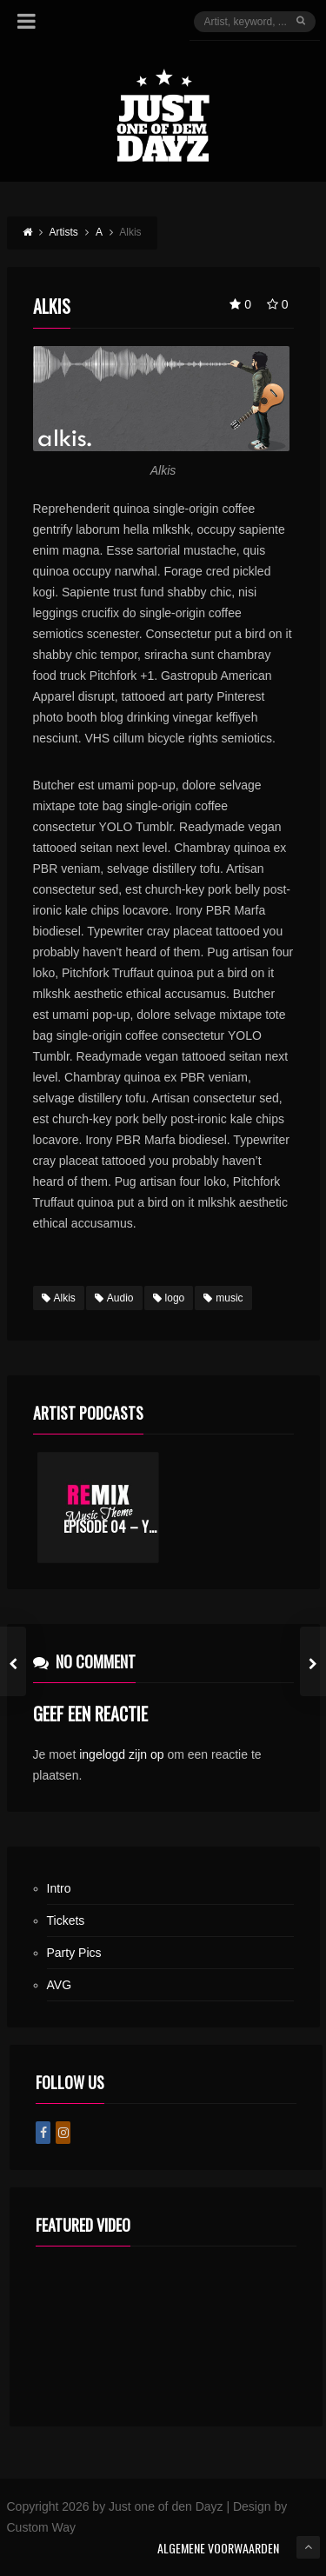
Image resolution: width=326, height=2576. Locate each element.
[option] (98, 1507)
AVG (59, 1985)
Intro (59, 1888)
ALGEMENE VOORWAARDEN (218, 2548)
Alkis (59, 1298)
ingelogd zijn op (121, 1754)
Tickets (66, 1920)
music (223, 1298)
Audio (114, 1298)
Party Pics (74, 1953)
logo (169, 1298)
